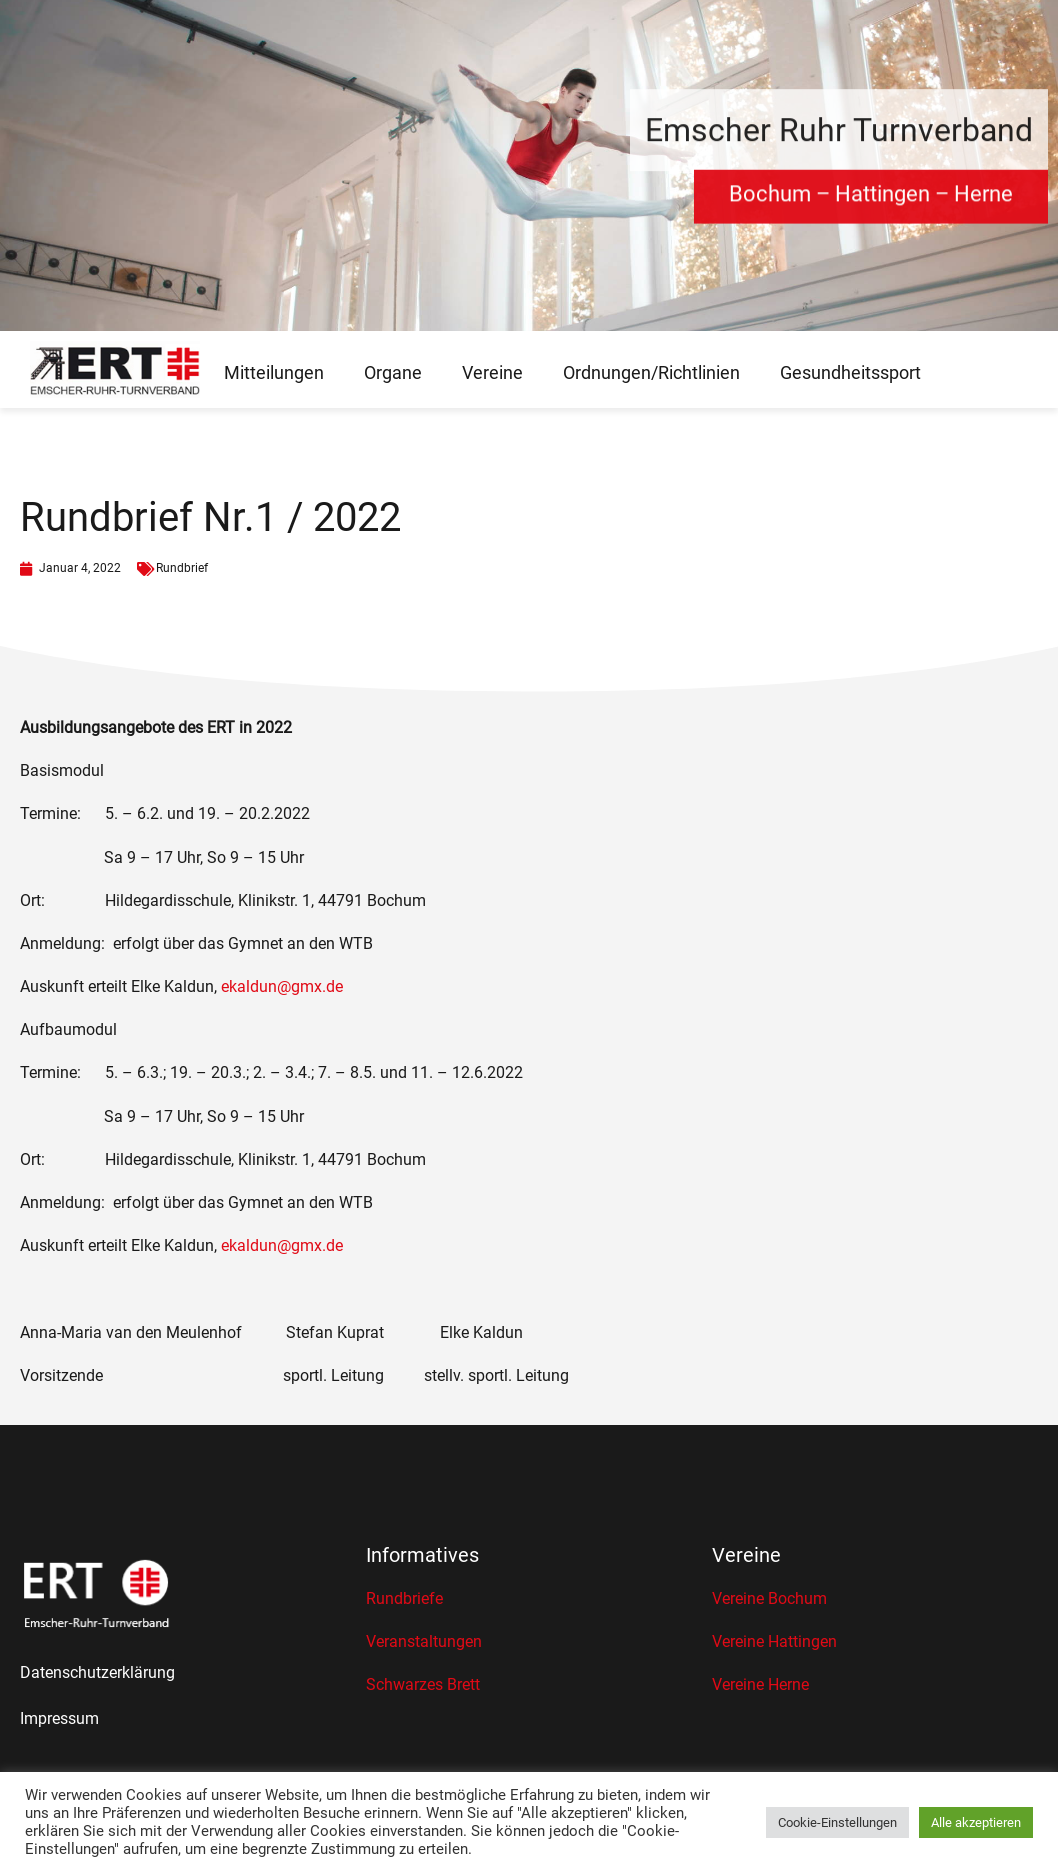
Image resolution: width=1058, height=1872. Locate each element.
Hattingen (882, 201)
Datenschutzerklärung (97, 1672)
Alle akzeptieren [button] (976, 1822)
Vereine (492, 372)
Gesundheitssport (850, 372)
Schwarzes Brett (423, 1684)
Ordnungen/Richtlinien (651, 372)
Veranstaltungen (424, 1641)
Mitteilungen (274, 372)
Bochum (770, 201)
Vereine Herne (760, 1684)
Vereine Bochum (769, 1598)
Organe (393, 372)
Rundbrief (182, 568)
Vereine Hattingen (774, 1641)
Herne (983, 201)
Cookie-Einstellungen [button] (837, 1822)
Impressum (59, 1718)
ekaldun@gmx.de (282, 986)
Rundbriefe (404, 1598)
